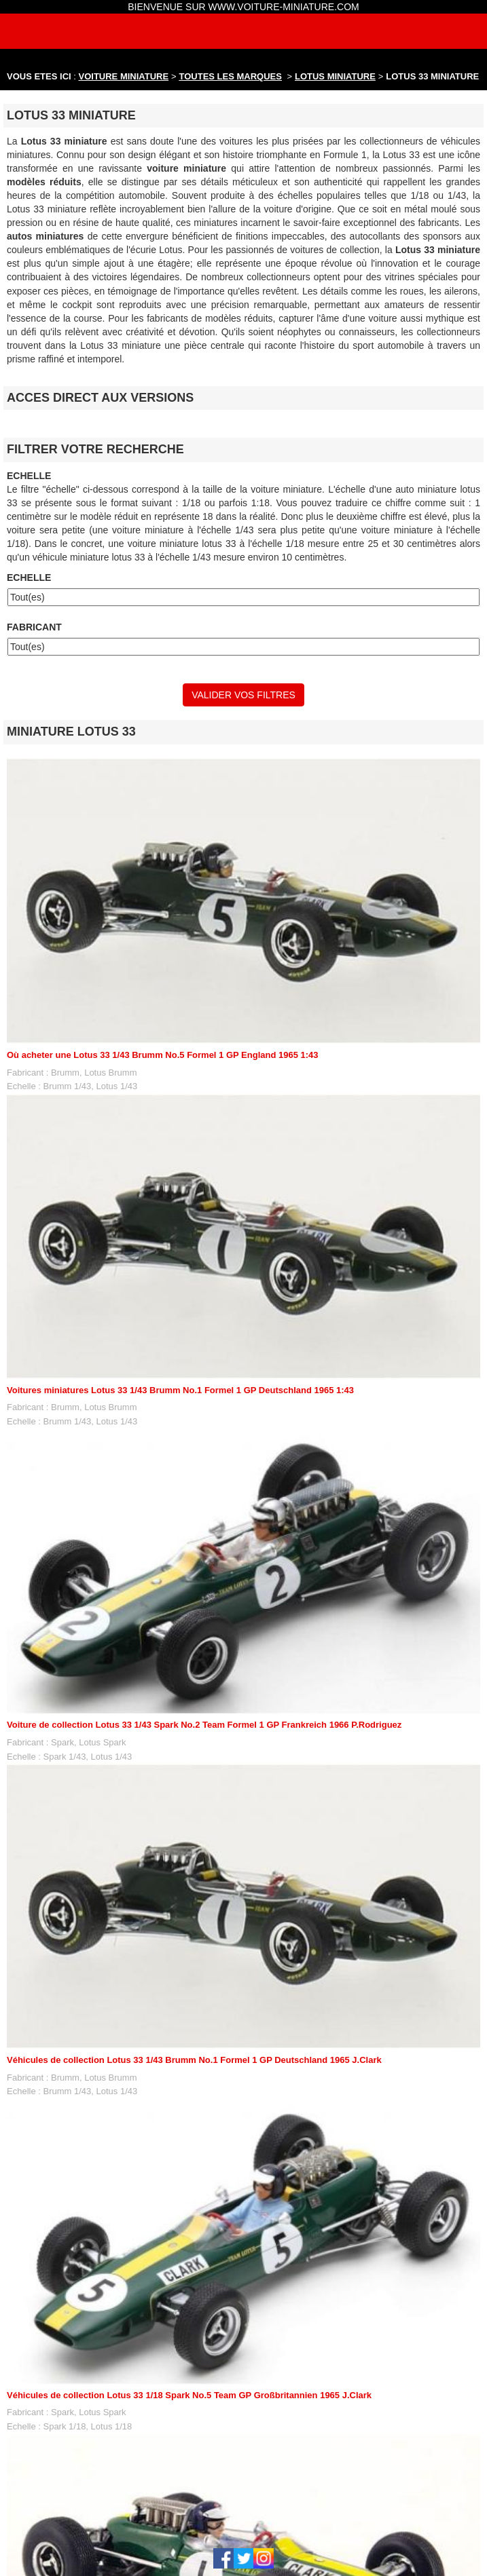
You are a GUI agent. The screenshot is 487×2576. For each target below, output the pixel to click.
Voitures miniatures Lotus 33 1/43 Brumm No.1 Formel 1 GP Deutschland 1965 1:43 (180, 1390)
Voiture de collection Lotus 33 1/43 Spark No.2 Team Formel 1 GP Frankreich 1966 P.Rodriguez (204, 1725)
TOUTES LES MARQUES (230, 76)
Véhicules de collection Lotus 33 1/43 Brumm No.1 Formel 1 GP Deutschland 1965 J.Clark (194, 2060)
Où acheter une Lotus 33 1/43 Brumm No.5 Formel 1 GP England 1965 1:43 (163, 1055)
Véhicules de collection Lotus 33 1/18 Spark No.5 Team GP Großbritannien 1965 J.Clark (189, 2395)
